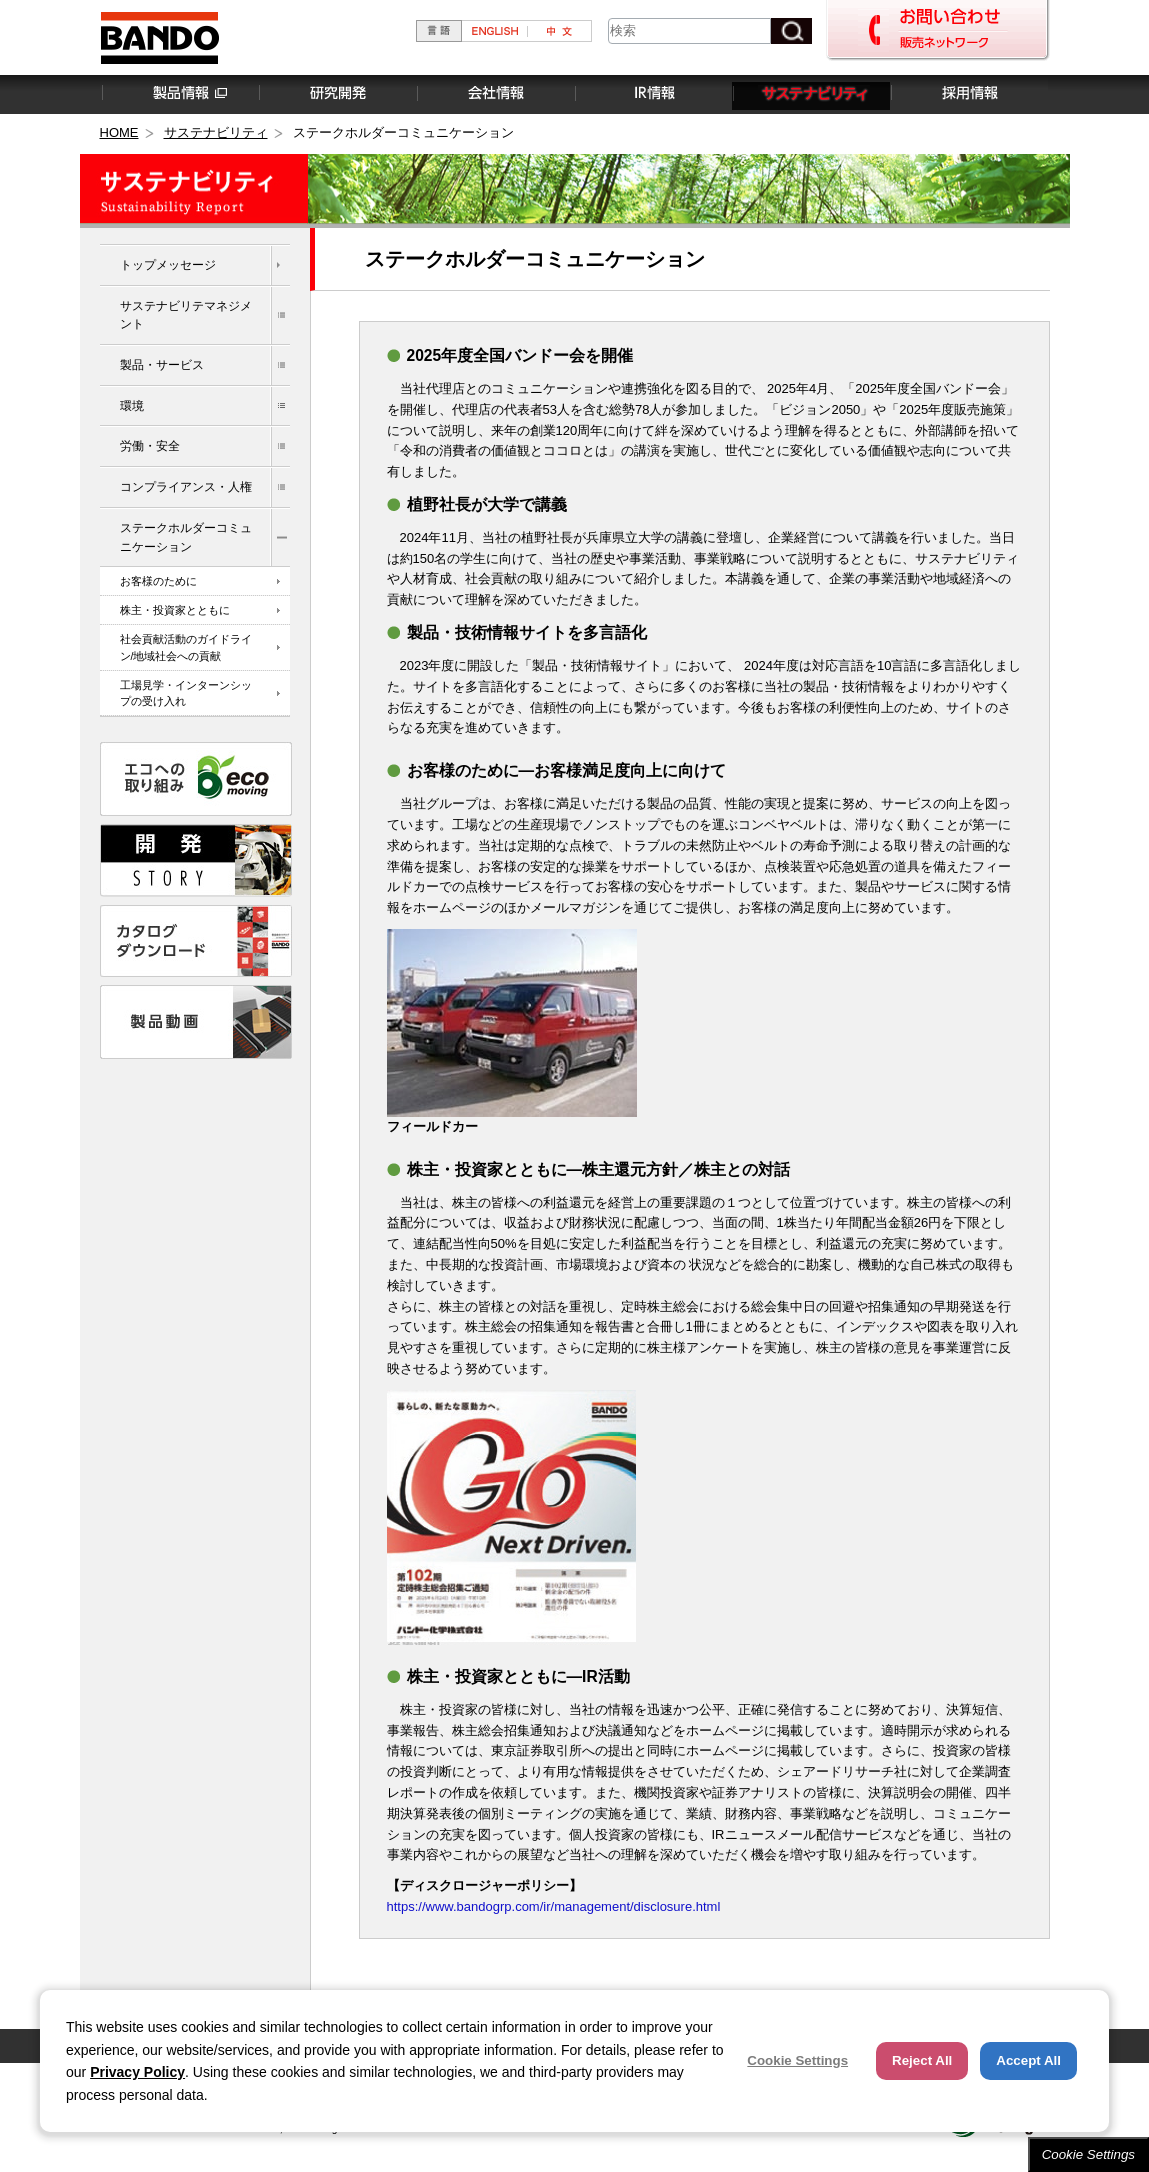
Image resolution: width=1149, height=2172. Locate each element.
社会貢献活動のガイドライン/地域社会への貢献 (186, 647)
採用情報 (969, 94)
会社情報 (495, 94)
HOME (119, 132)
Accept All (1028, 2060)
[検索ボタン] (791, 31)
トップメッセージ (168, 264)
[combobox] (689, 31)
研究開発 (337, 94)
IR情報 (653, 94)
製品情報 (179, 94)
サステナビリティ (811, 94)
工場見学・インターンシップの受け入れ (186, 693)
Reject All (922, 2060)
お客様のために (158, 581)
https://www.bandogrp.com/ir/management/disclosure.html (554, 1906)
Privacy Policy (137, 2072)
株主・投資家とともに (175, 610)
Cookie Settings (1088, 2154)
